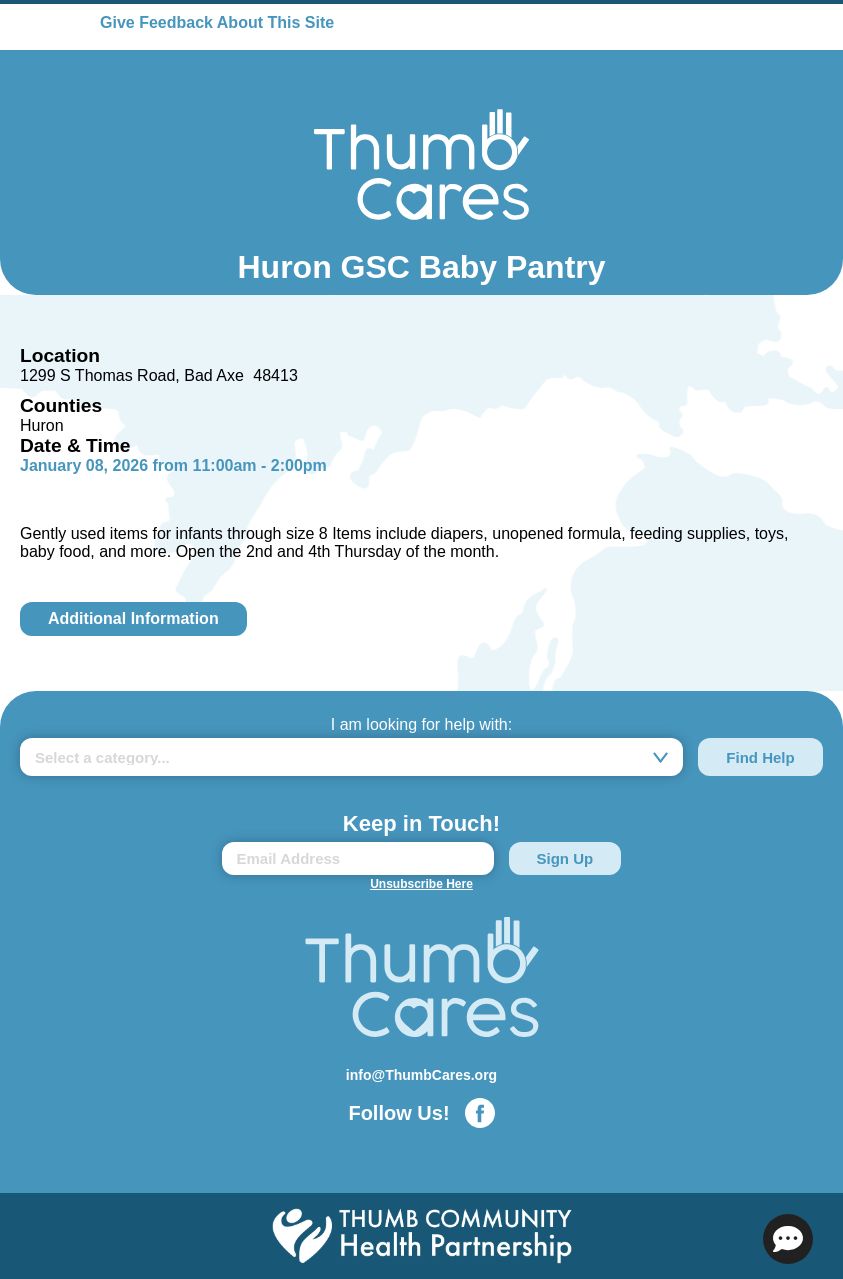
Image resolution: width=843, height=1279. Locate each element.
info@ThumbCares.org (421, 1075)
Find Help (760, 757)
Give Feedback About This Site (217, 22)
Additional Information (133, 618)
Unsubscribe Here (421, 884)
